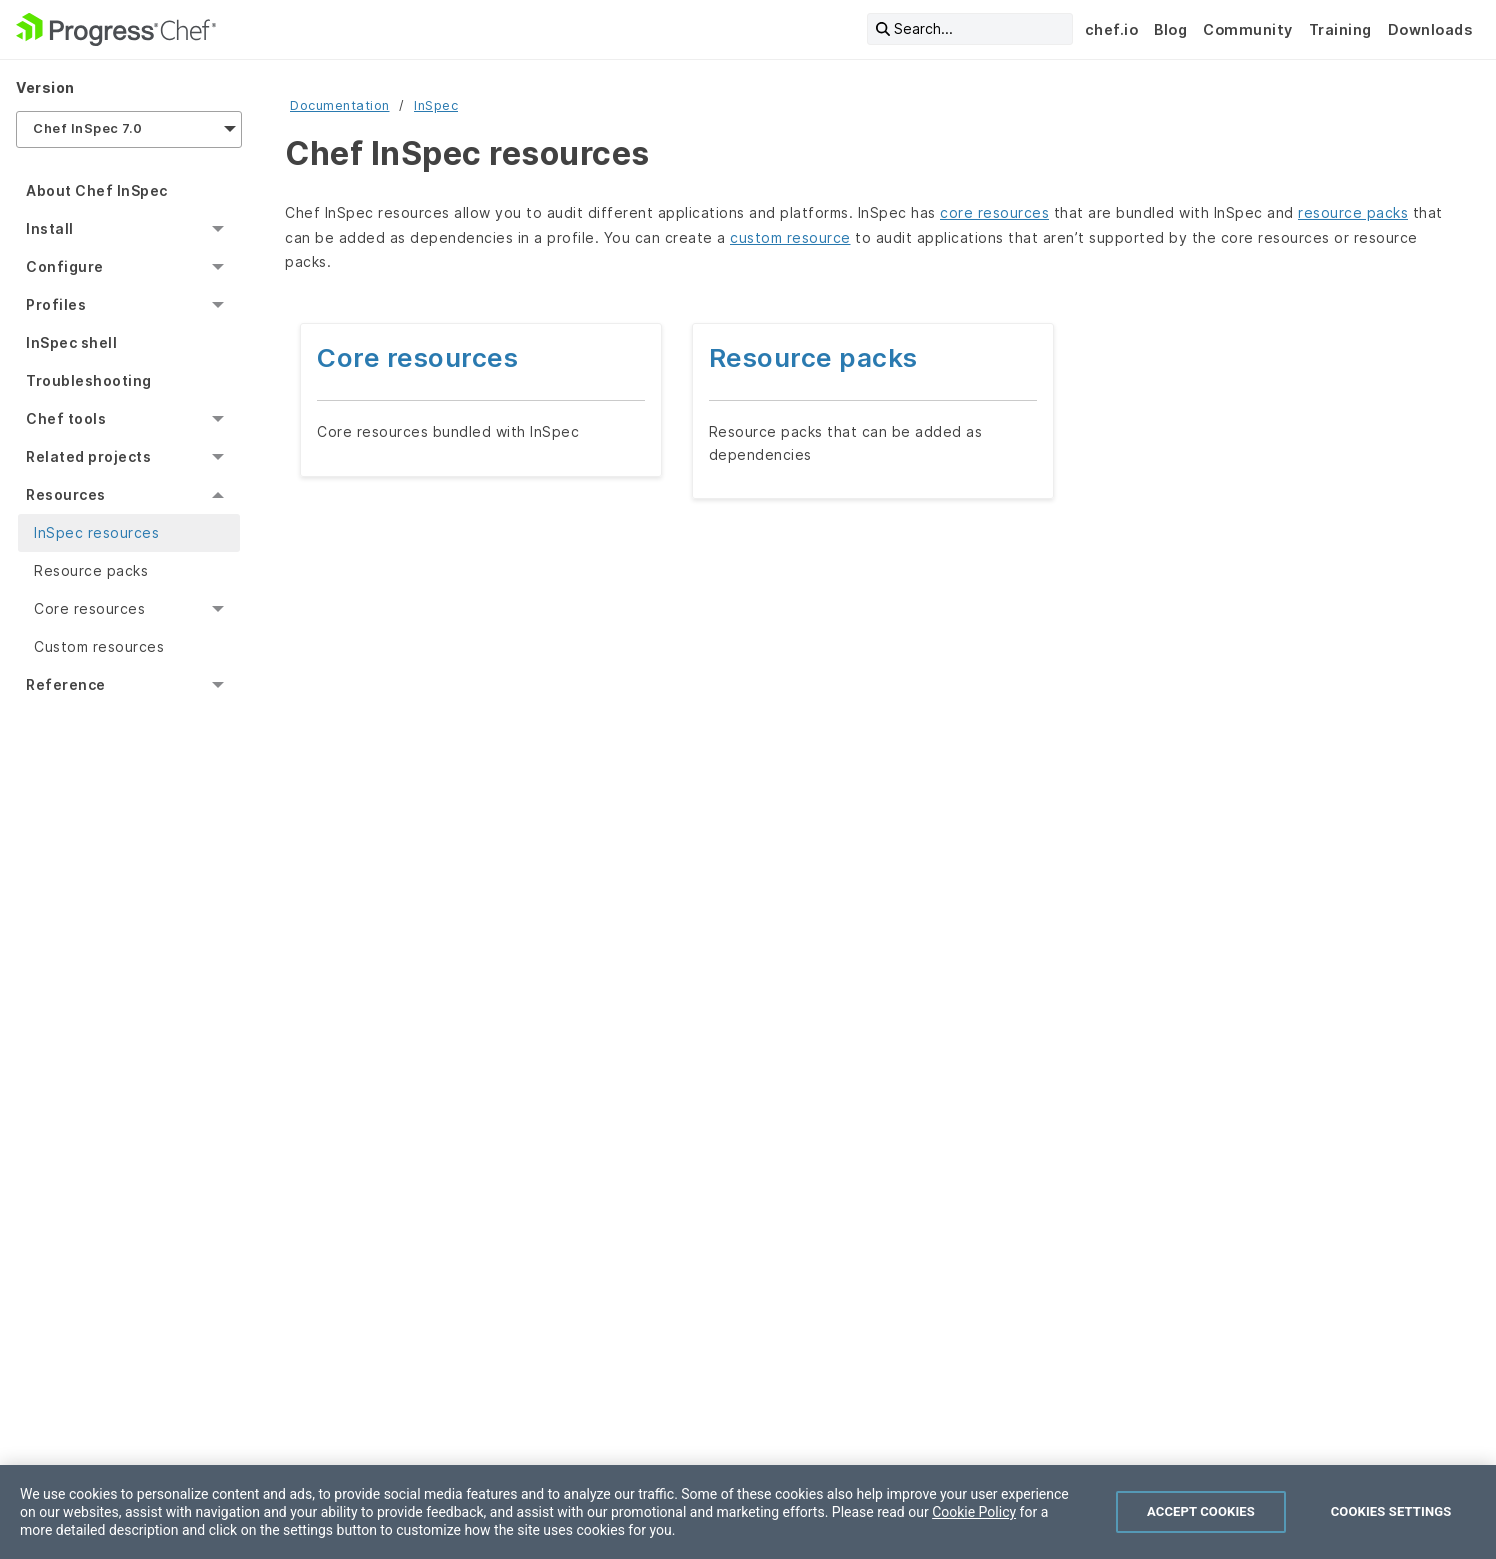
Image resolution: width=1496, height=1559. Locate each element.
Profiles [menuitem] (56, 304)
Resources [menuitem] (66, 494)
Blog (1170, 29)
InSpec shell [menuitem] (71, 342)
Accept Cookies (1201, 1511)
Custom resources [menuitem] (99, 646)
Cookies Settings (1391, 1511)
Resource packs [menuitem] (91, 570)
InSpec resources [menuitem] (96, 532)
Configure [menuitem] (65, 266)
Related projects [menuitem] (88, 456)
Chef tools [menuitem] (66, 418)
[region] (748, 1512)
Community (1248, 29)
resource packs (1353, 212)
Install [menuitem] (50, 228)
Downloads (1430, 29)
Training (1340, 29)
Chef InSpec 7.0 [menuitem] (88, 128)
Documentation (340, 105)
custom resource (790, 237)
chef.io (1112, 29)
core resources (994, 212)
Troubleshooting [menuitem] (89, 380)
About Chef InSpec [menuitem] (97, 190)
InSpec (436, 105)
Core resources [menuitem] (89, 608)
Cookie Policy (974, 1512)
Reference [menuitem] (66, 684)
